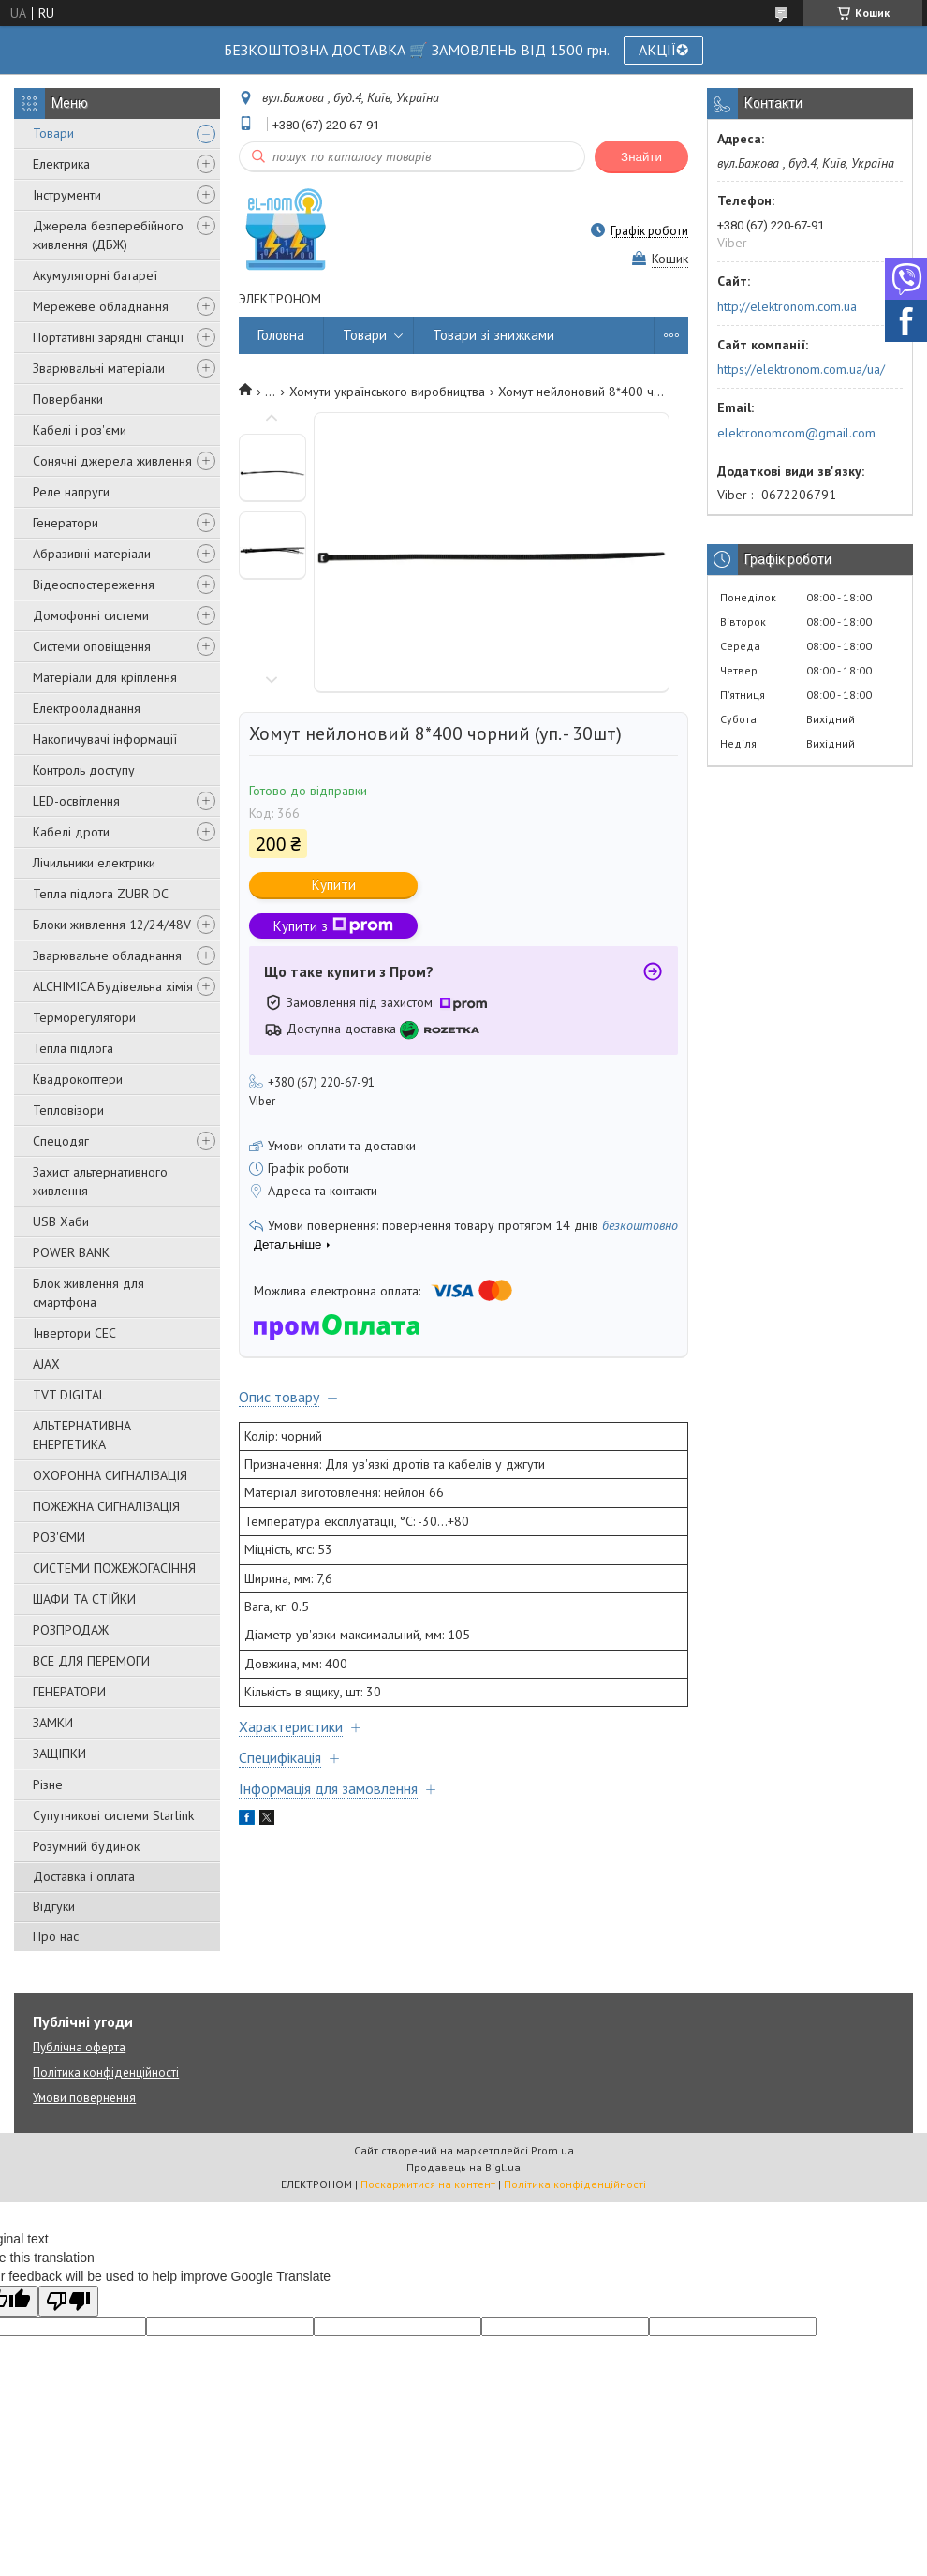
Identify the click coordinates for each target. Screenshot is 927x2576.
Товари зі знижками (493, 335)
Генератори (65, 522)
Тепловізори (68, 1110)
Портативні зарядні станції (108, 337)
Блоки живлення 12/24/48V (112, 924)
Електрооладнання (86, 708)
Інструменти (67, 194)
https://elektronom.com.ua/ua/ (801, 369)
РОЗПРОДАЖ (71, 1629)
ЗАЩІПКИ (59, 1753)
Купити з (333, 926)
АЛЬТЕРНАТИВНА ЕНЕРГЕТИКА (82, 1435)
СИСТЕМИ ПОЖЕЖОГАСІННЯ (114, 1568)
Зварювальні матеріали (99, 368)
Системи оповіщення (92, 646)
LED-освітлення (76, 800)
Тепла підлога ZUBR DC (101, 893)
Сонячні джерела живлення (112, 460)
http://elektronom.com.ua (787, 306)
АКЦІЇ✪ (663, 49)
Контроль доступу (84, 770)
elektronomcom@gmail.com (796, 432)
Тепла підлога (73, 1048)
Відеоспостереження (93, 584)
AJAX (46, 1363)
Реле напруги (71, 491)
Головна (281, 335)
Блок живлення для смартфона (88, 1292)
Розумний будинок (86, 1846)
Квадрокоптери (78, 1079)
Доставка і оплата (84, 1876)
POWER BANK (71, 1252)
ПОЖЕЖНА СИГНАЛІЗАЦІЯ (106, 1506)
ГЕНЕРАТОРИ (69, 1691)
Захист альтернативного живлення (100, 1181)
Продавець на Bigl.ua (463, 2167)
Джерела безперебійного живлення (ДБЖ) (108, 235)
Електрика (61, 163)
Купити (334, 885)
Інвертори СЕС (74, 1333)
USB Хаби (61, 1221)
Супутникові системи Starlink (113, 1815)
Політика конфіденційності (106, 2072)
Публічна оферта (79, 2047)
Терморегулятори (84, 1017)
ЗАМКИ (53, 1722)
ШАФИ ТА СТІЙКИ (84, 1599)
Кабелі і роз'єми (79, 430)
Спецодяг (61, 1141)
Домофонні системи (91, 615)
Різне (48, 1784)
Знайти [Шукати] (641, 157)
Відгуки (54, 1906)
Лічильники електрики (94, 862)
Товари (53, 133)
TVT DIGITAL (69, 1394)
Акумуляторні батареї (95, 275)
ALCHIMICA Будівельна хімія (113, 986)
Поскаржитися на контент (427, 2184)
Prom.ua (552, 2150)
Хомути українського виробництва (387, 391)
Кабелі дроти (71, 831)
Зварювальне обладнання (107, 955)
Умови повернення (84, 2098)
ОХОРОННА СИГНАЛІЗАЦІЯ (110, 1475)
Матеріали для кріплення (105, 677)
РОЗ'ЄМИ (59, 1537)
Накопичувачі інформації (105, 739)
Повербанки (68, 399)
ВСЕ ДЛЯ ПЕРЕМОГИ (91, 1660)
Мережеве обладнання (101, 306)
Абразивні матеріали (92, 553)
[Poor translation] (68, 2301)
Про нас (56, 1936)
